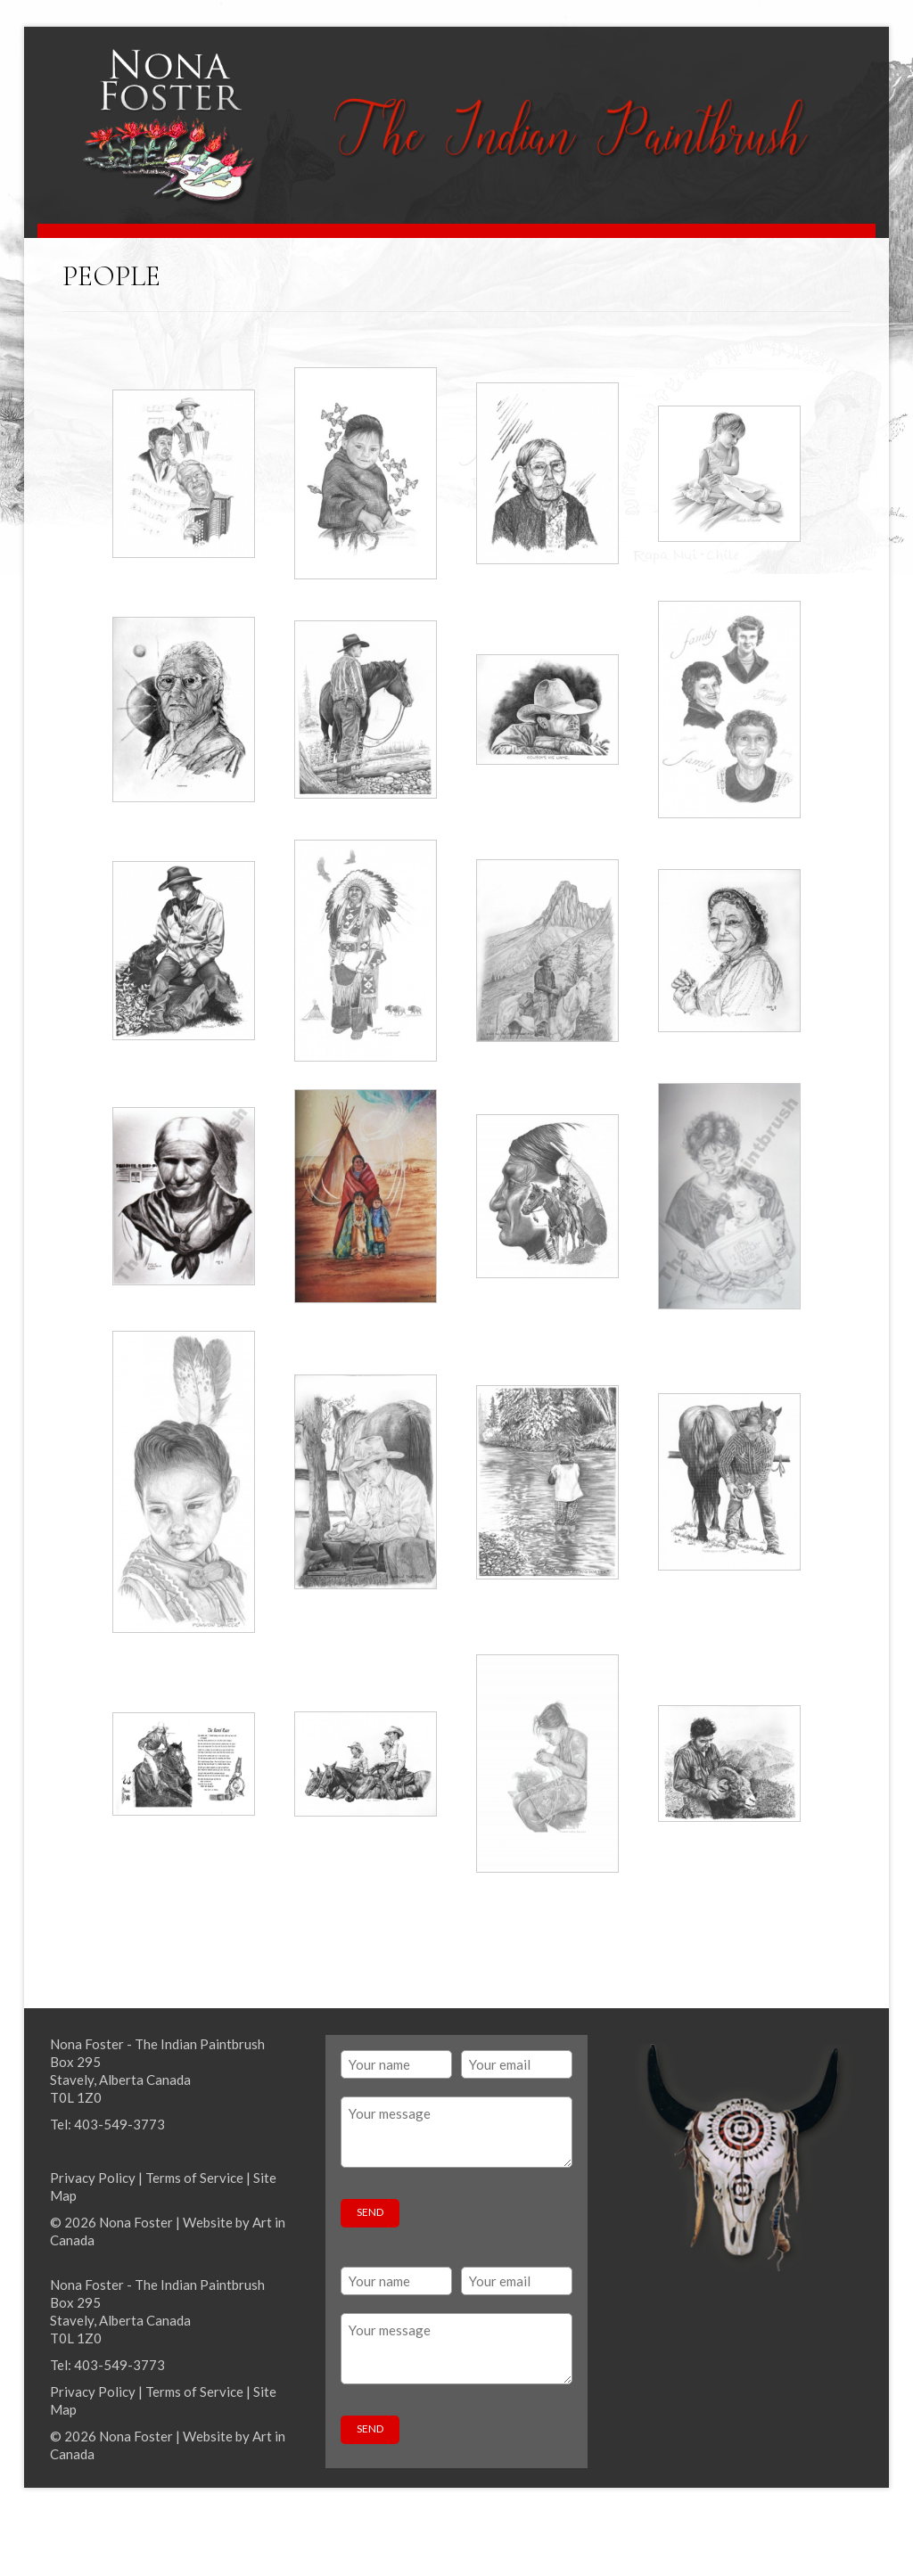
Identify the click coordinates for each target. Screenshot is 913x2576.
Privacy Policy (93, 2178)
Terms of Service (194, 2178)
